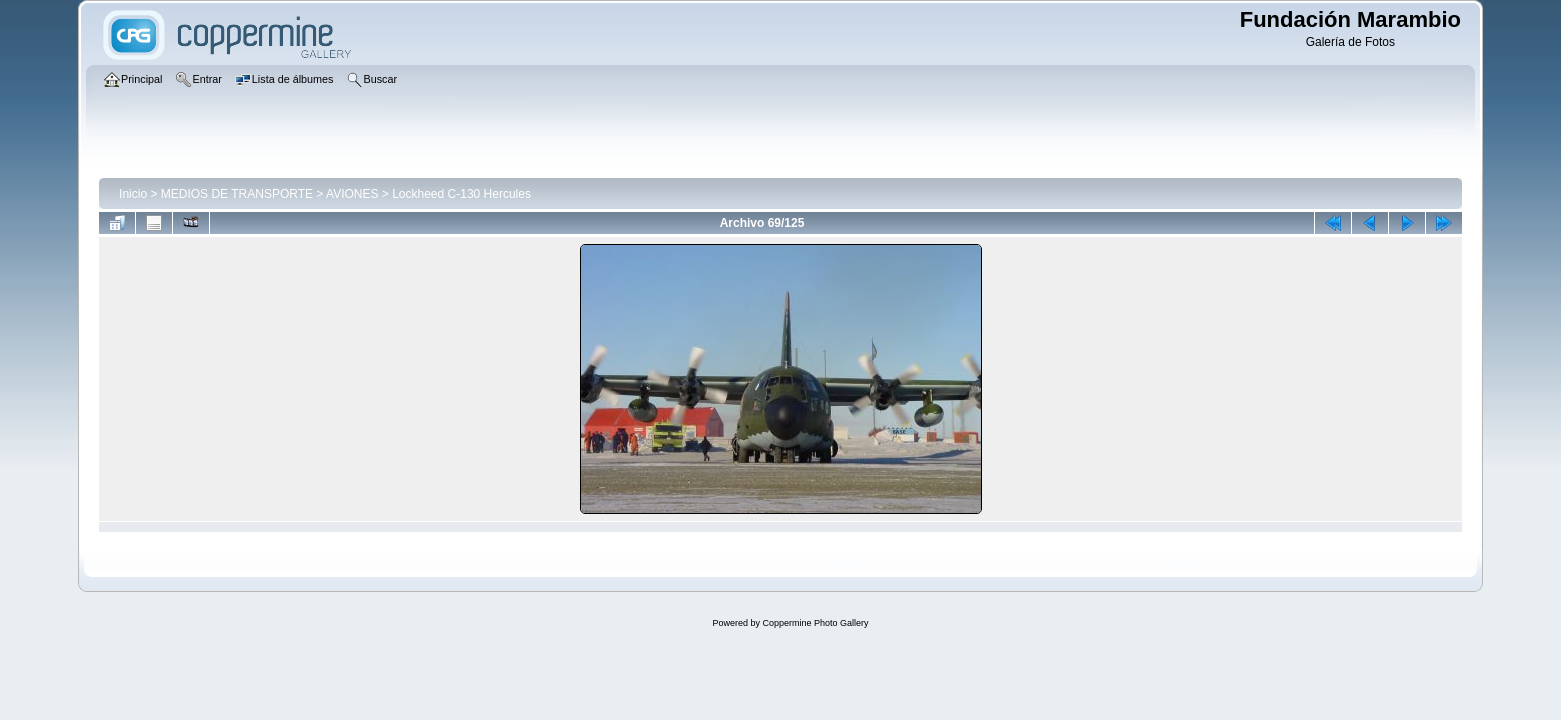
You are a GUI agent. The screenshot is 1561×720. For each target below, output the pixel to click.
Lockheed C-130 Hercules (461, 194)
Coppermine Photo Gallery (815, 623)
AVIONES (352, 194)
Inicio (133, 194)
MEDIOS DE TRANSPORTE (237, 194)
